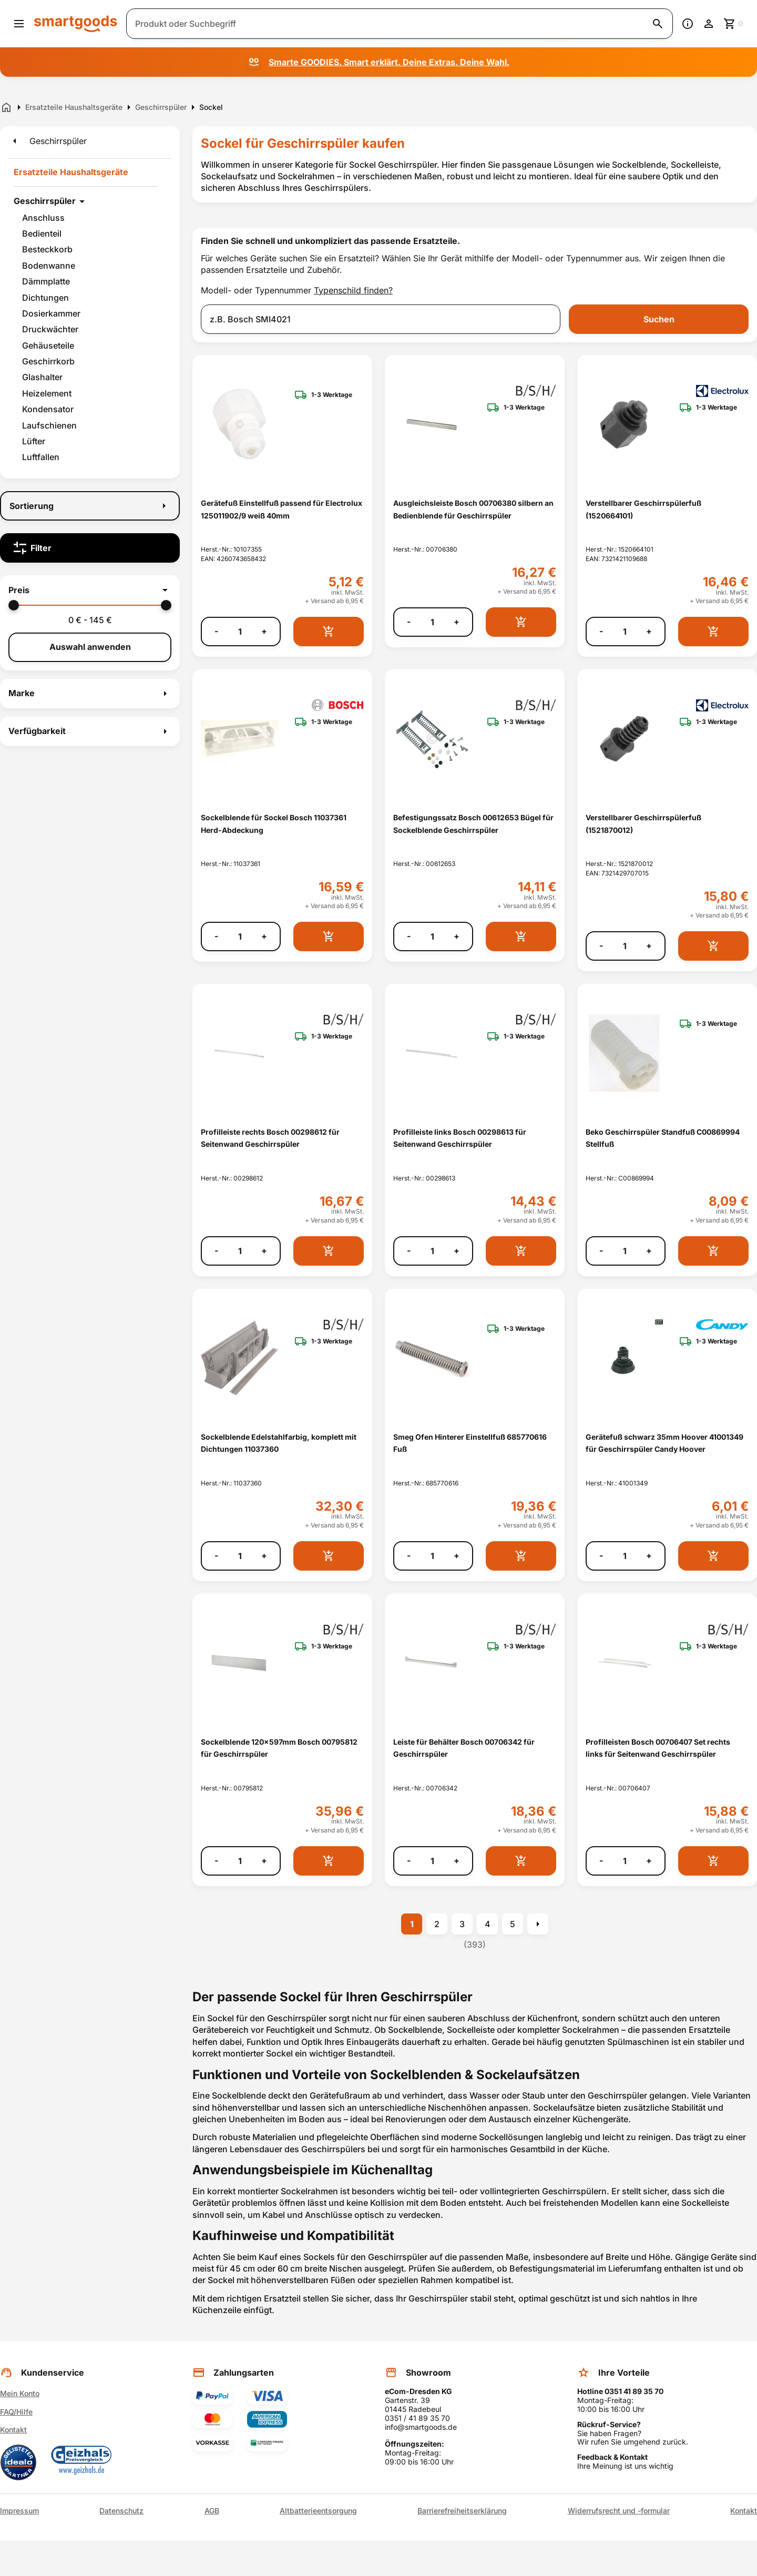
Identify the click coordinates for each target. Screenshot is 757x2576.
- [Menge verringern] (216, 631)
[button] (89, 590)
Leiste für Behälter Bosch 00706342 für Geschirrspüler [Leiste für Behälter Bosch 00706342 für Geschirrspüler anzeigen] (464, 1747)
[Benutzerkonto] (708, 23)
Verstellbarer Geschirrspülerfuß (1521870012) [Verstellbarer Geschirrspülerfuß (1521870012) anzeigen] (643, 823)
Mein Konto (19, 2393)
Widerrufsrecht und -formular (619, 2511)
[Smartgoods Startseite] (76, 23)
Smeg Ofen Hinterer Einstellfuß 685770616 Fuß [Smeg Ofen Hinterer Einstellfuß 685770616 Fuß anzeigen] (470, 1442)
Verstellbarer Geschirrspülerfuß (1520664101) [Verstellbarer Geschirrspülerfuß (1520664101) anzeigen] (643, 509)
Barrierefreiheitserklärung (462, 2511)
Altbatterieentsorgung (318, 2511)
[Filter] (90, 548)
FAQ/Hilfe (16, 2411)
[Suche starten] (657, 23)
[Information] (687, 23)
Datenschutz (121, 2511)
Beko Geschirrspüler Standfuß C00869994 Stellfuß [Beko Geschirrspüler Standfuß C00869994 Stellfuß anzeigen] (663, 1137)
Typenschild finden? (353, 290)
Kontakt (13, 2429)
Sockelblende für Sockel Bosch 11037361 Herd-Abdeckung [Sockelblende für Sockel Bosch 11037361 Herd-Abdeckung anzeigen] (273, 823)
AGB (211, 2511)
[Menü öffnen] (19, 23)
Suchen (658, 319)
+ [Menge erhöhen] (264, 631)
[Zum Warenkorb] (733, 23)
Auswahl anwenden (90, 647)
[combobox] (380, 319)
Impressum (19, 2511)
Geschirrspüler (45, 201)
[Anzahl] (240, 631)
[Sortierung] (90, 506)
